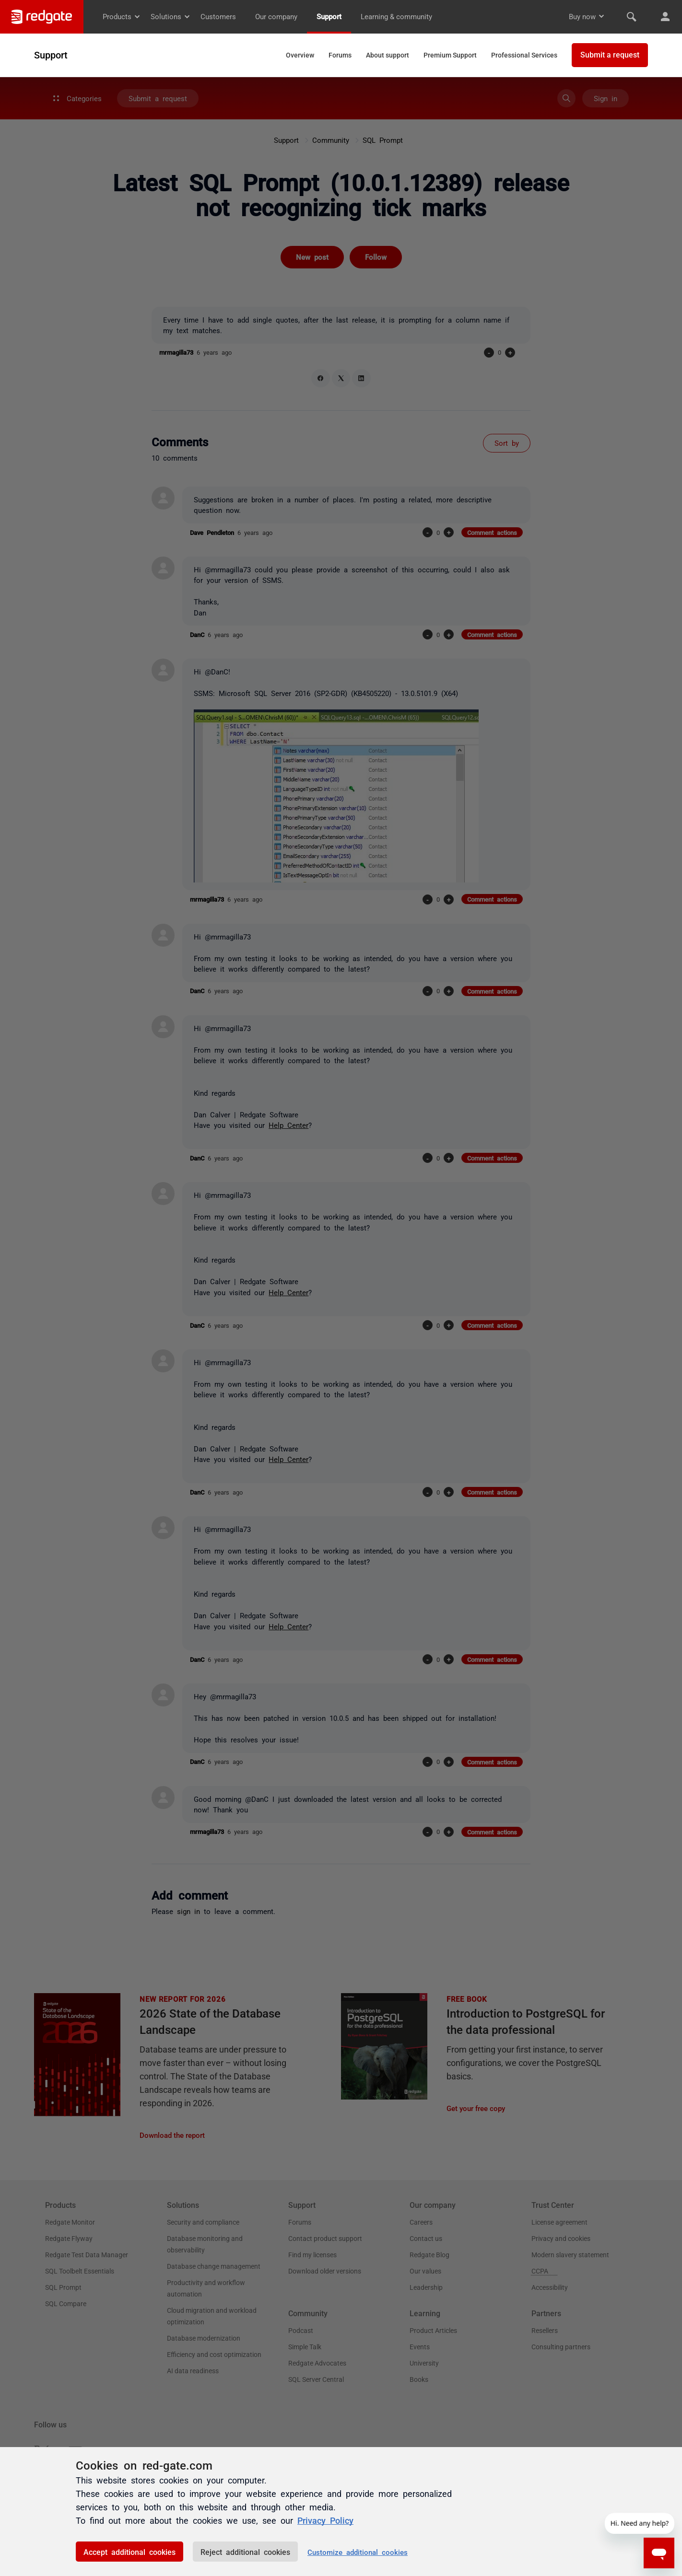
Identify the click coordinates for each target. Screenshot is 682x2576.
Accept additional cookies (129, 2551)
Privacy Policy (325, 2520)
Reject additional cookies (245, 2551)
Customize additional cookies (357, 2551)
